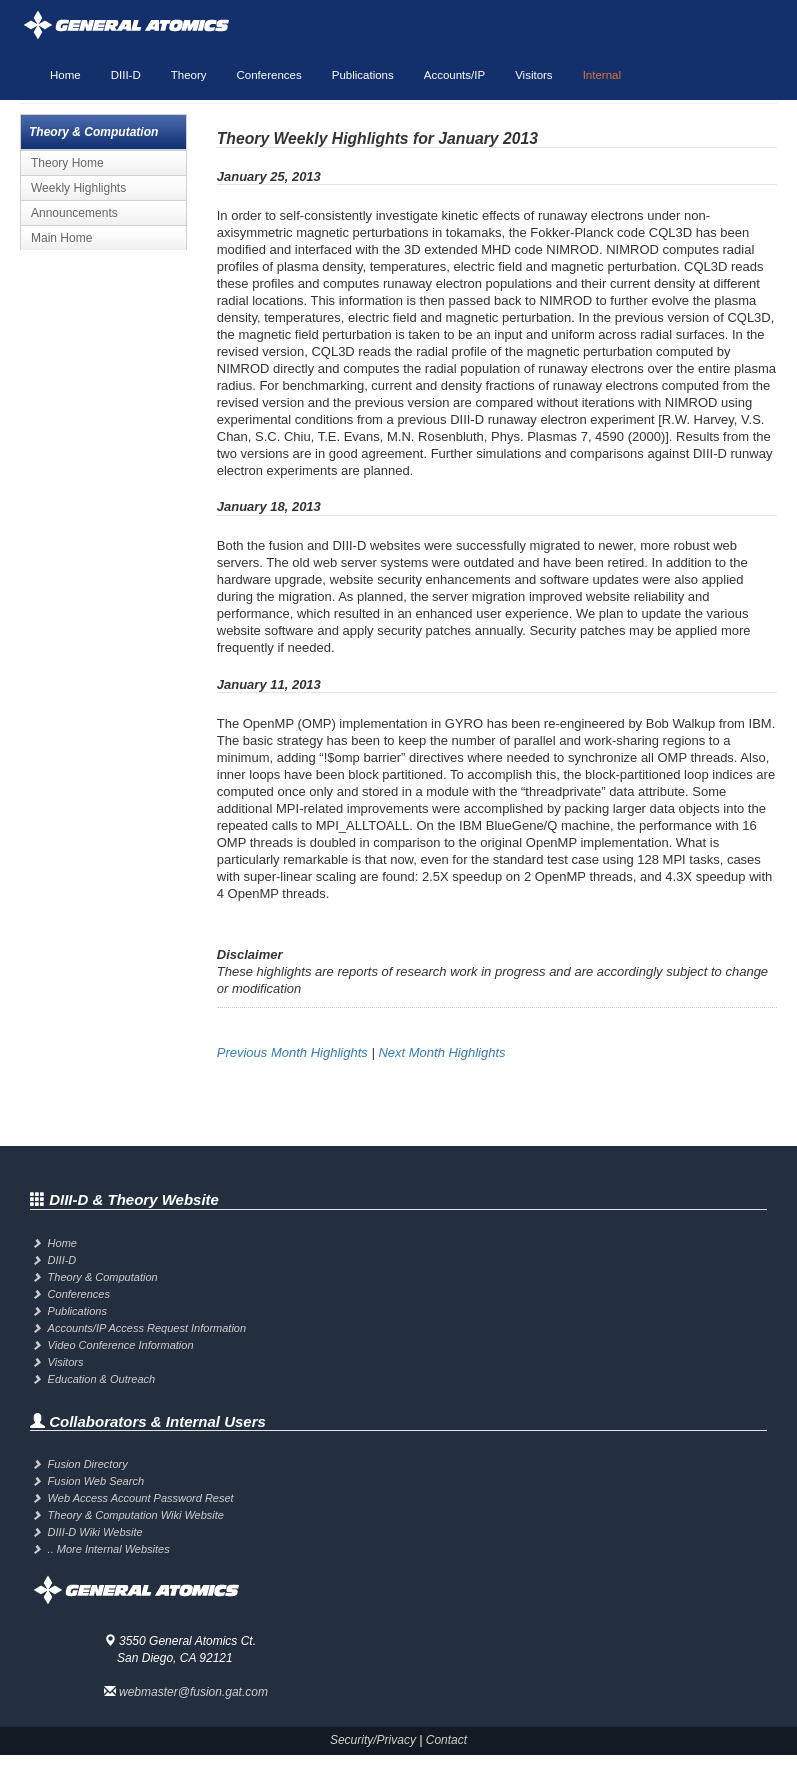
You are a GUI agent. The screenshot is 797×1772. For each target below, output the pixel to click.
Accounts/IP (454, 75)
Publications (363, 75)
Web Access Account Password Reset (141, 1498)
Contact (446, 1740)
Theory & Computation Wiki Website (136, 1515)
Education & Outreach (102, 1379)
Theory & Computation (103, 1277)
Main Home (61, 238)
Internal (602, 75)
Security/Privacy (373, 1740)
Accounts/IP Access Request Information (147, 1328)
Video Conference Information (121, 1345)
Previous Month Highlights (292, 1052)
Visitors (534, 75)
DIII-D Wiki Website (95, 1532)
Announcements (74, 213)
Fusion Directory (88, 1464)
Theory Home (67, 163)
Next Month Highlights (441, 1052)
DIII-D (126, 75)
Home (65, 75)
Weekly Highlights (78, 188)
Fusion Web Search (96, 1481)
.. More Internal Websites (109, 1549)
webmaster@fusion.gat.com (193, 1692)
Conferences (269, 75)
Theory (189, 75)
